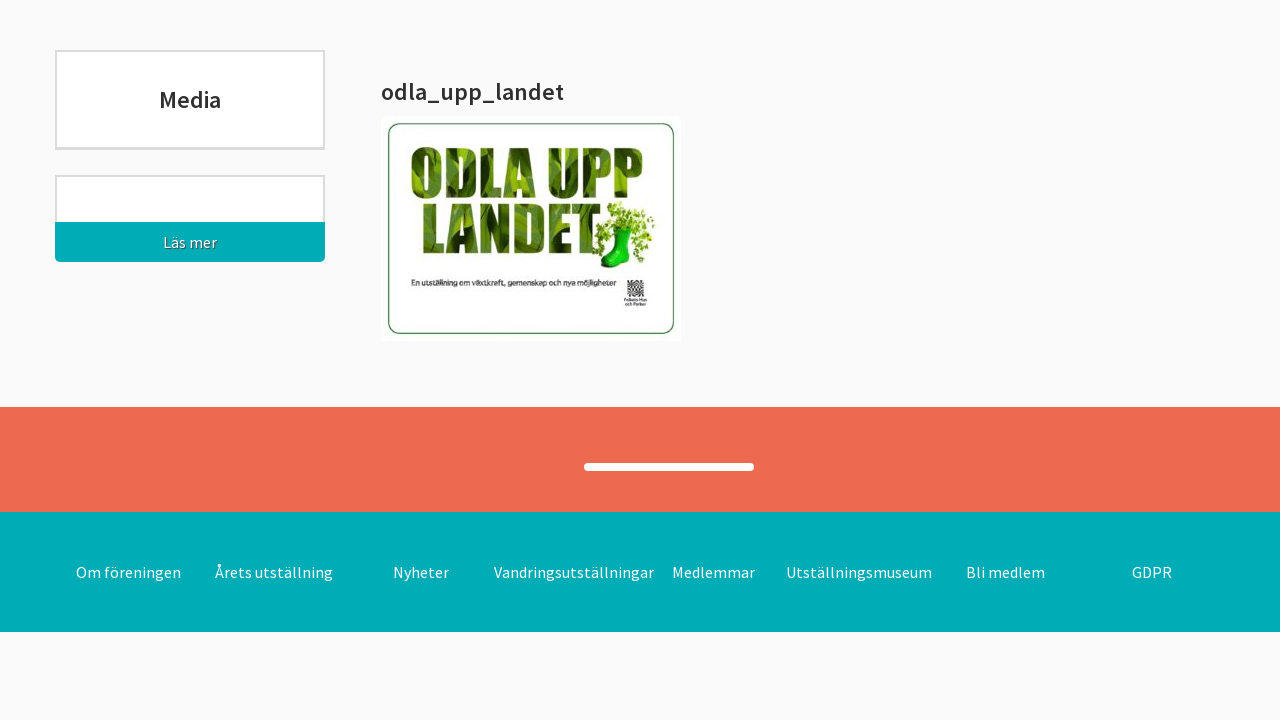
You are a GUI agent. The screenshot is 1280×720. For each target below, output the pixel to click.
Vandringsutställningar (574, 572)
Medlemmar (713, 572)
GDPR (1152, 572)
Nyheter (421, 572)
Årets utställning (274, 572)
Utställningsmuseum (859, 572)
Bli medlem (1005, 572)
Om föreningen (128, 572)
